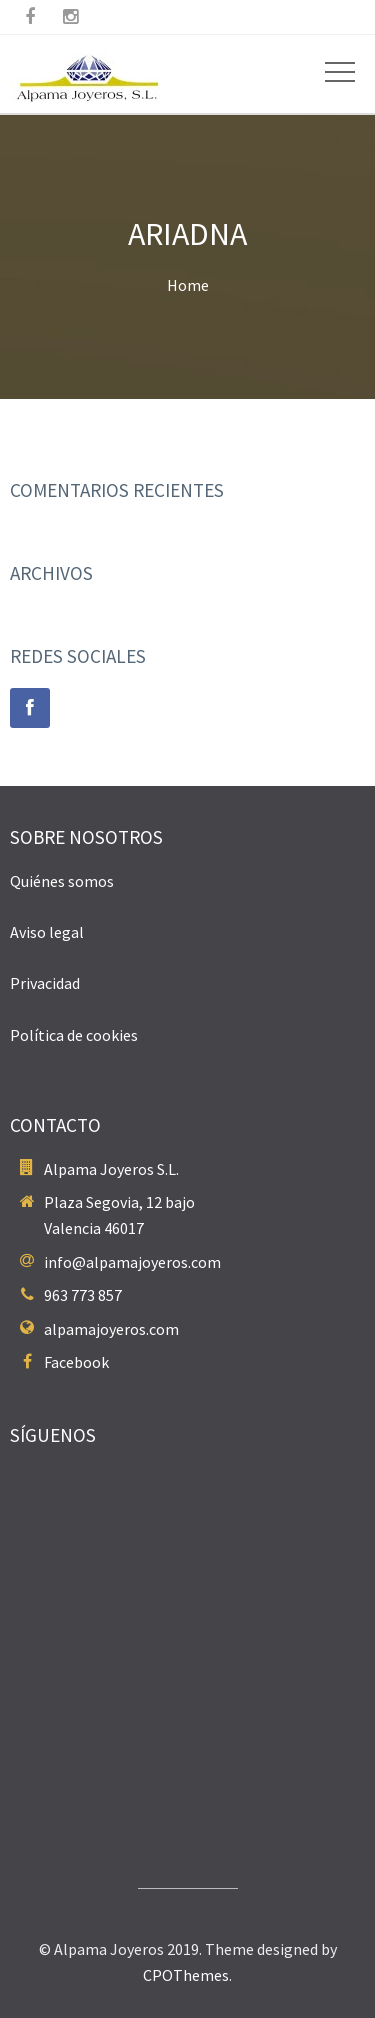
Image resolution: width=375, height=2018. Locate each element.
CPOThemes (186, 1975)
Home (188, 285)
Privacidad (45, 983)
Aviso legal (47, 932)
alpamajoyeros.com (111, 1329)
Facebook (76, 1362)
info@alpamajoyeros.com (132, 1262)
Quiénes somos (62, 881)
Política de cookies (74, 1035)
